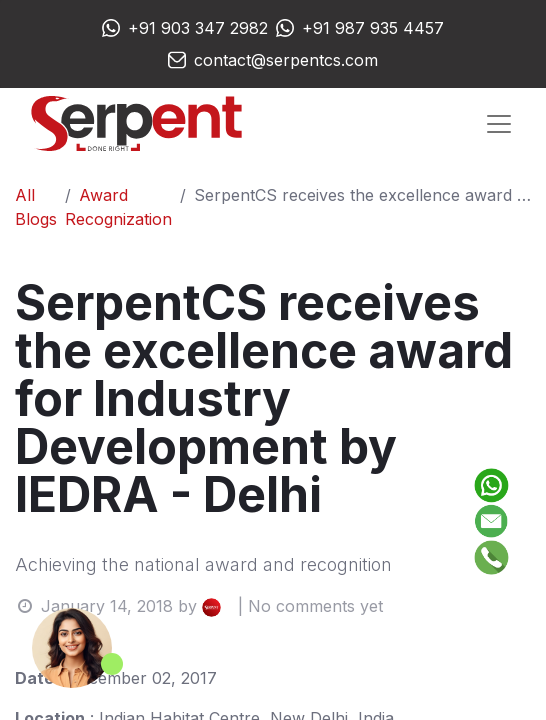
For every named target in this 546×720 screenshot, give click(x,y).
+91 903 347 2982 (198, 28)
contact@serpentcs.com (286, 60)
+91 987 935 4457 (373, 28)
